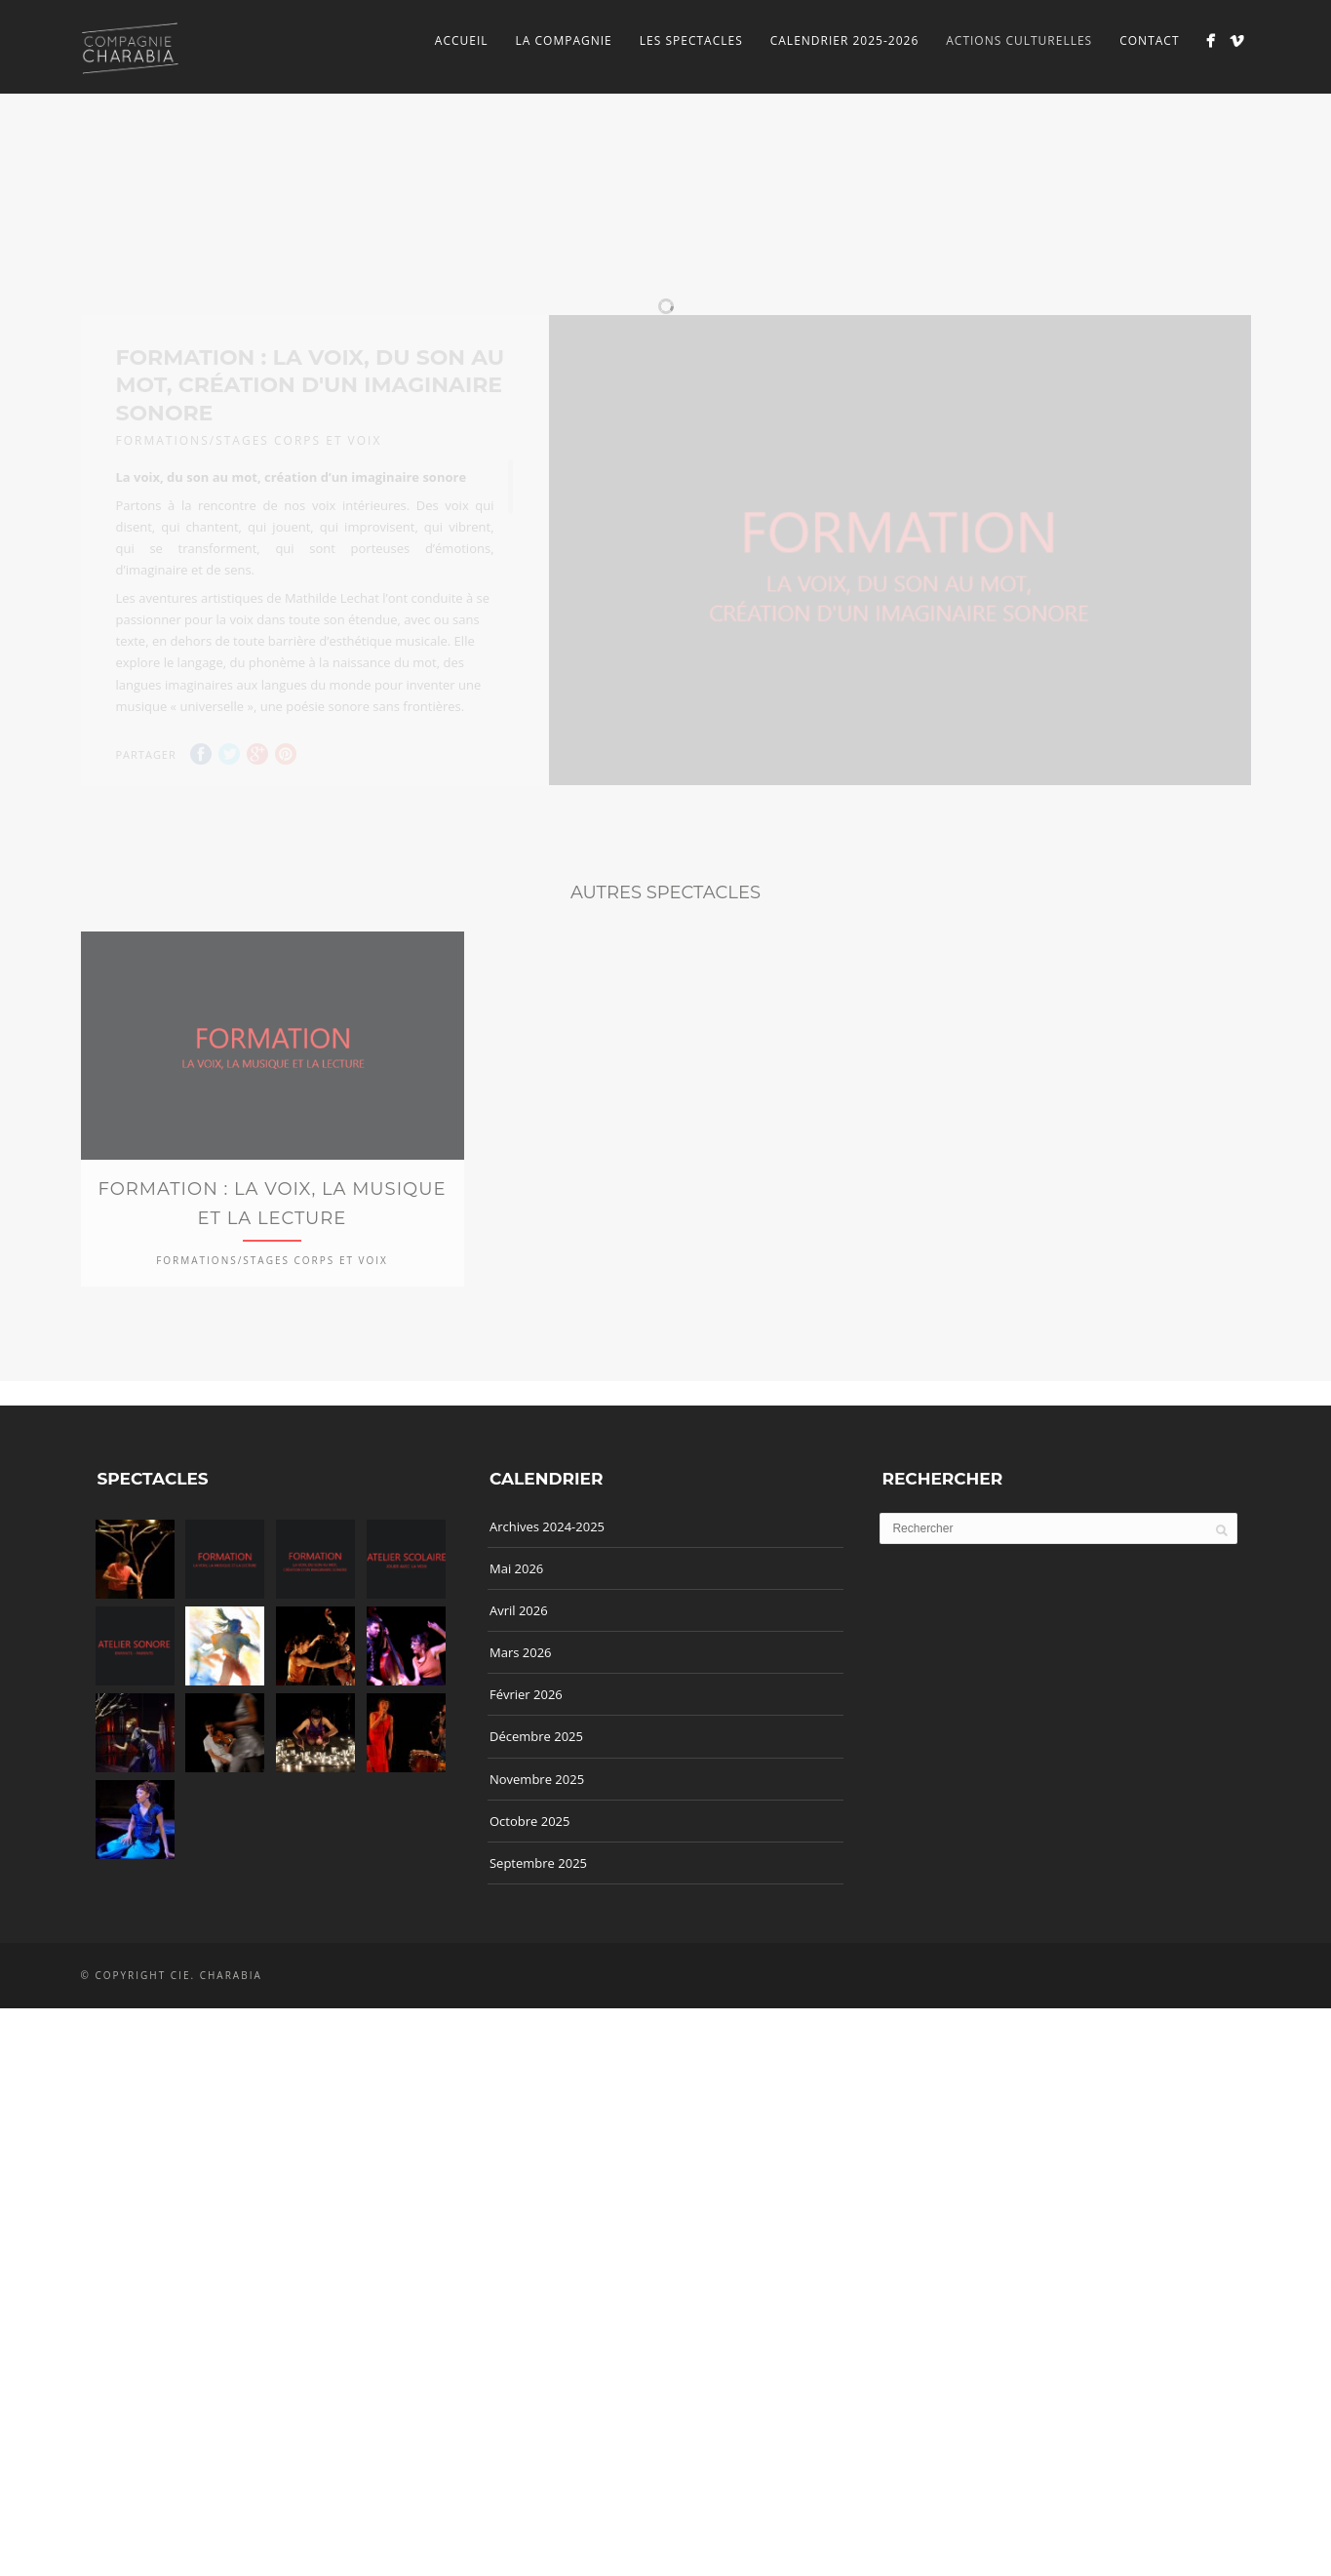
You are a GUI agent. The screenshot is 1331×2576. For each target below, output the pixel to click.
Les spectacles (691, 40)
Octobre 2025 (529, 1937)
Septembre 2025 (538, 1979)
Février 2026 (526, 1811)
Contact (1149, 40)
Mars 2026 (520, 1769)
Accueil (462, 40)
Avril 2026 (518, 1727)
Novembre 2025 (536, 1895)
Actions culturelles (1019, 40)
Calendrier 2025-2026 (845, 40)
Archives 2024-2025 (547, 1643)
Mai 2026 (516, 1685)
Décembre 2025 (536, 1853)
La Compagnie (564, 40)
